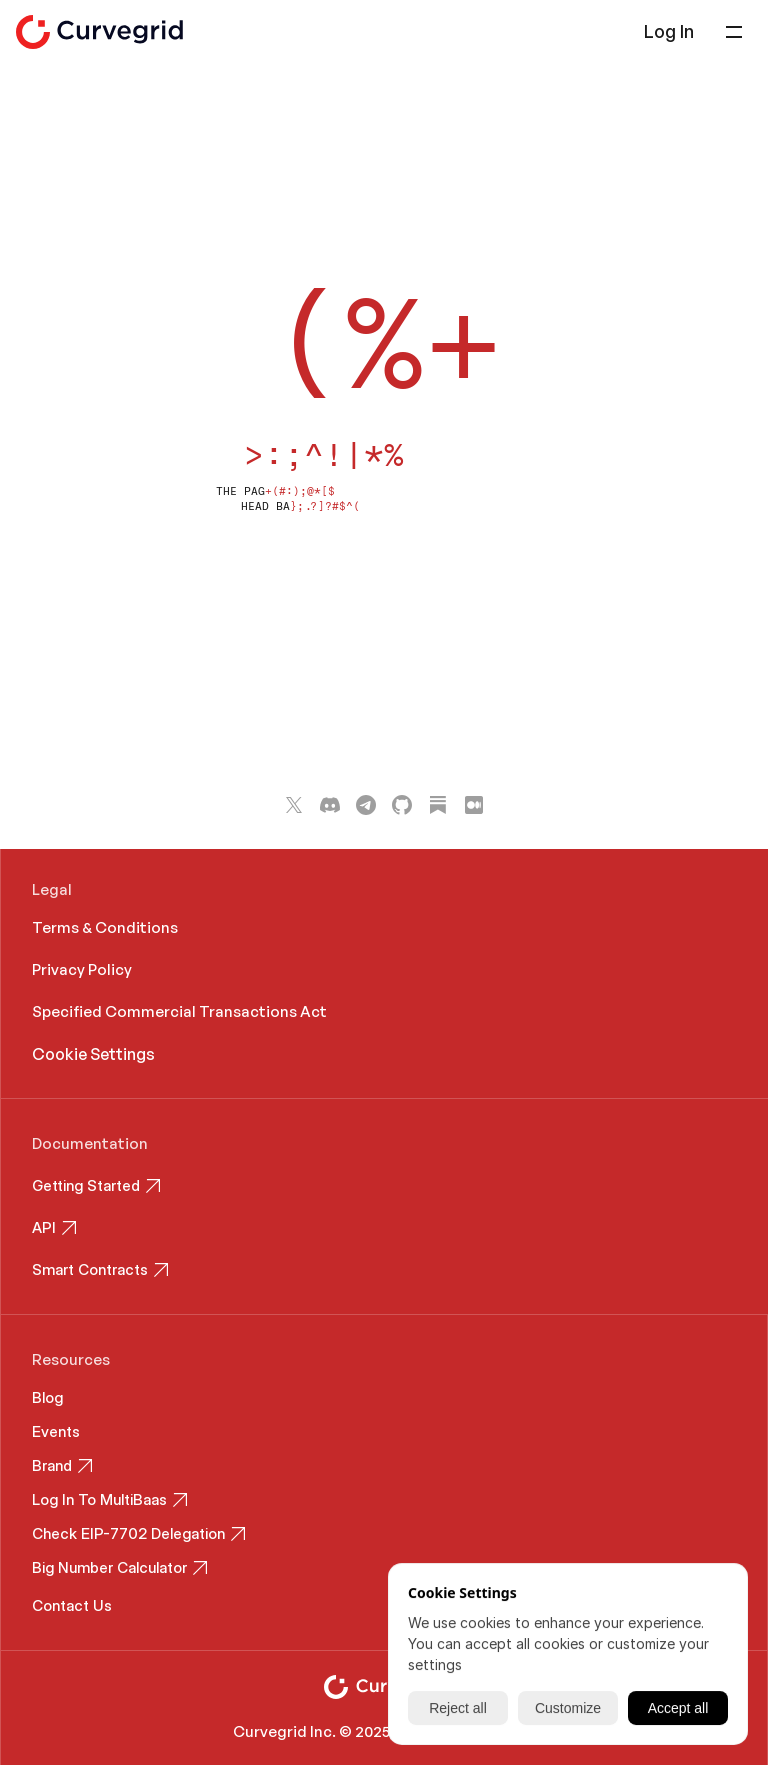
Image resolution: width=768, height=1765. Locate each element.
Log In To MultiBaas (99, 1499)
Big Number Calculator (109, 1567)
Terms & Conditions (105, 927)
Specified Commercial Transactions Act (181, 1011)
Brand (52, 1465)
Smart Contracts (90, 1269)
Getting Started (86, 1185)
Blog (47, 1397)
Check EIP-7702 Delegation (128, 1533)
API (44, 1227)
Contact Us (72, 1605)
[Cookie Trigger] (93, 1054)
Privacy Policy (82, 969)
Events (56, 1431)
